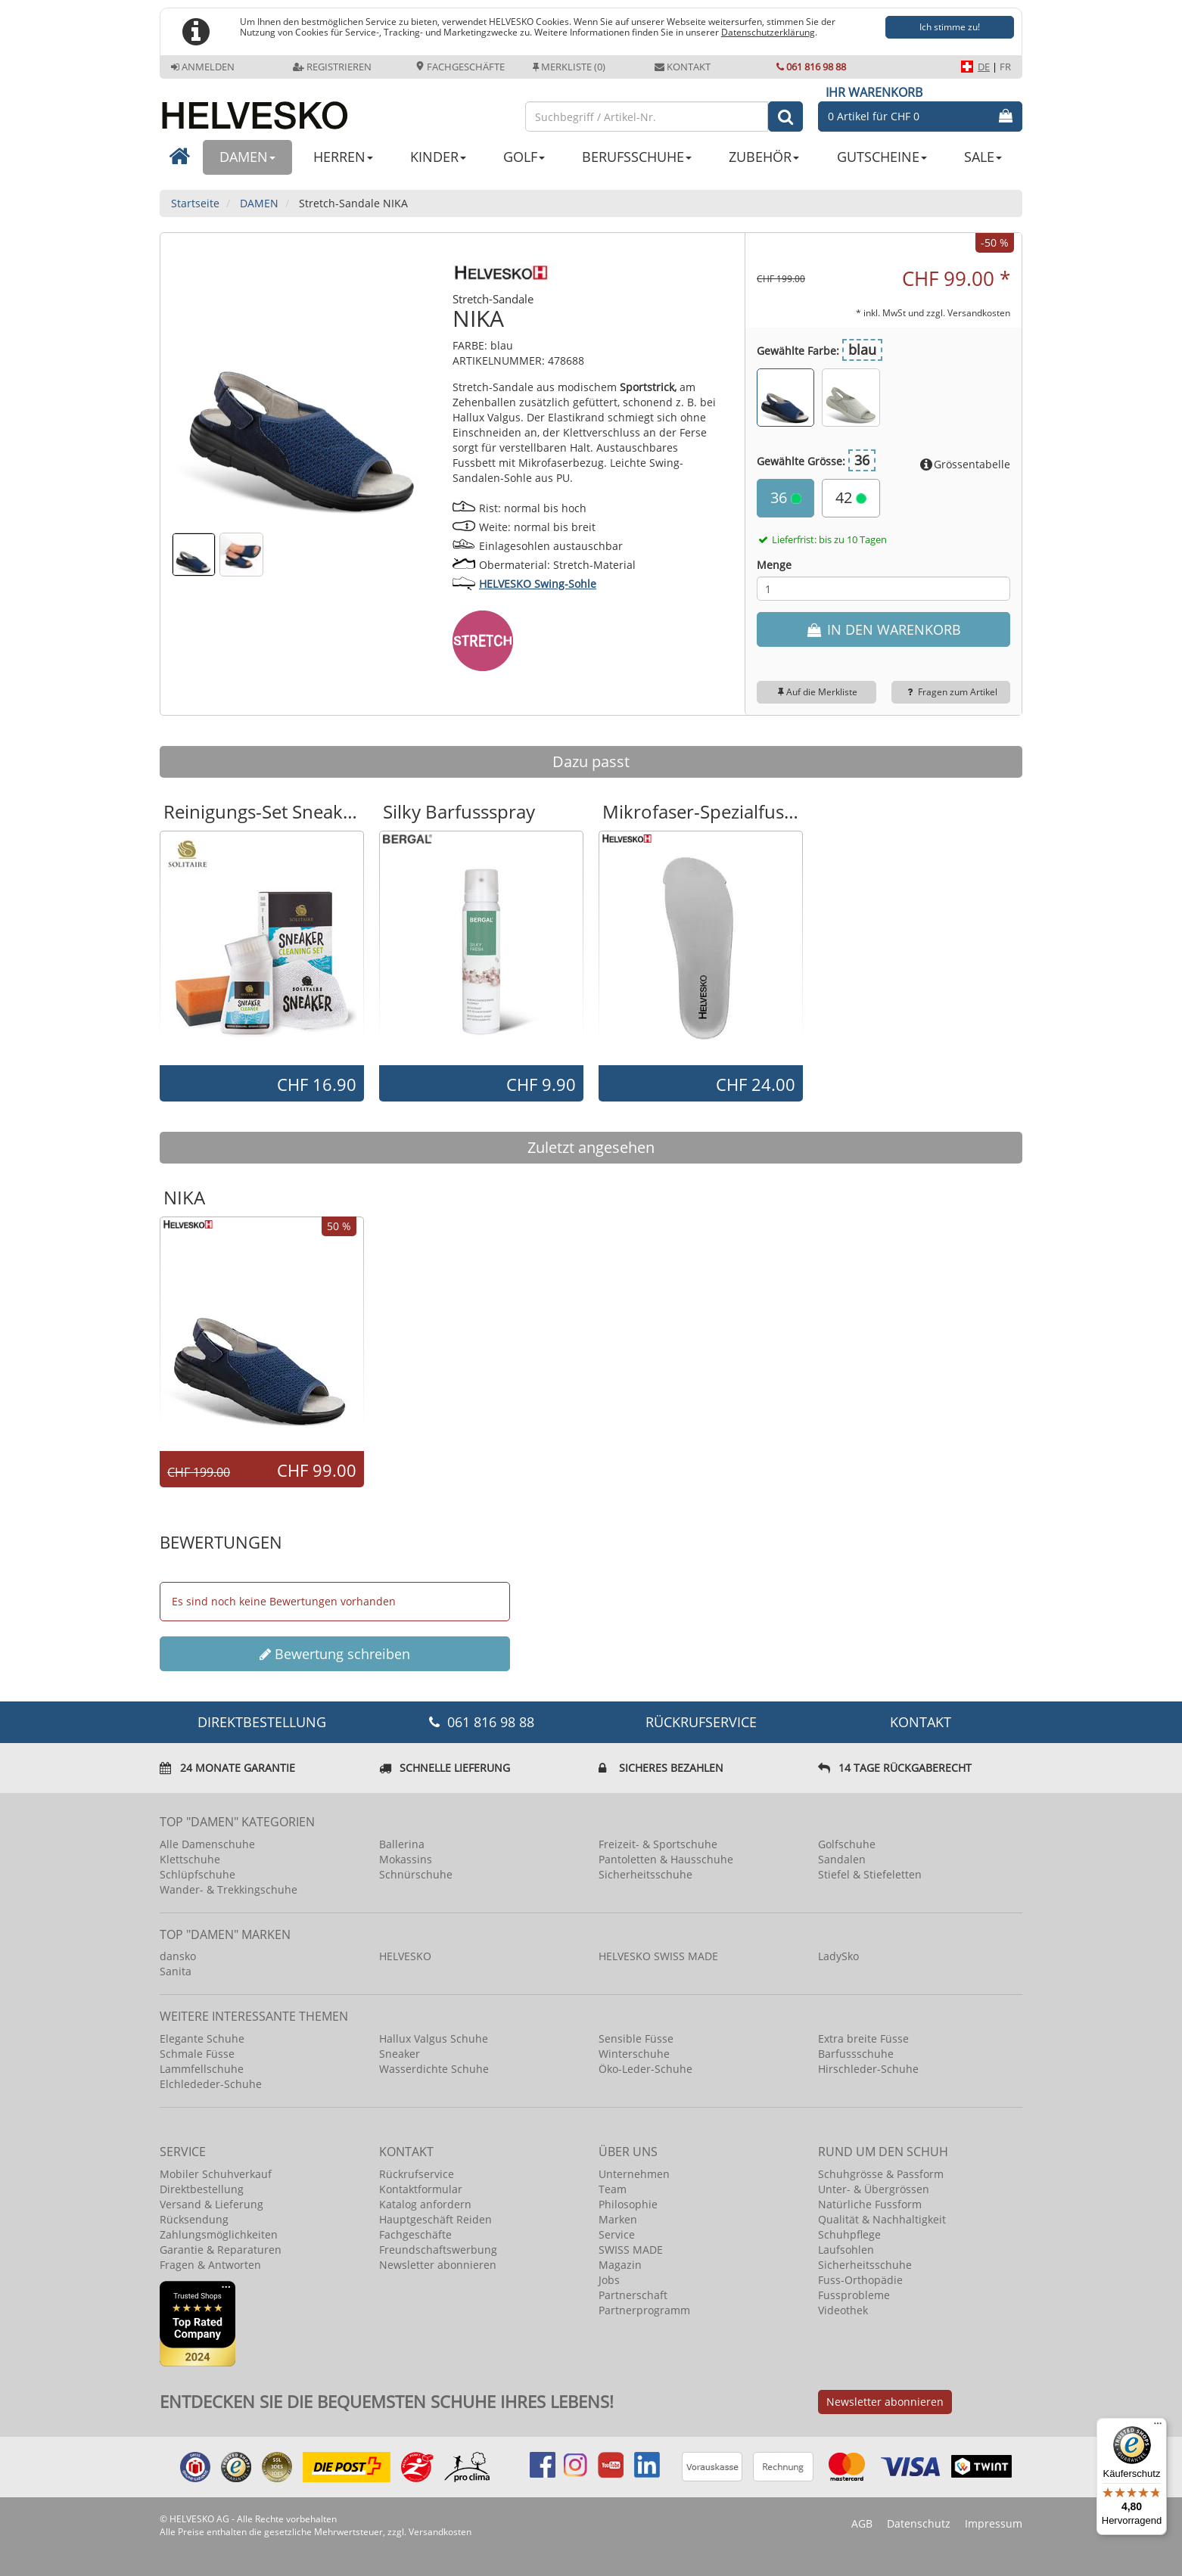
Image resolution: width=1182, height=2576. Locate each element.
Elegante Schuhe (202, 2038)
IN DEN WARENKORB (883, 629)
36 (785, 497)
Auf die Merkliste (816, 691)
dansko (178, 1956)
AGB (862, 2523)
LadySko (838, 1956)
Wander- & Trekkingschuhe (228, 1889)
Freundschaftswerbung (438, 2249)
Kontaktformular (420, 2189)
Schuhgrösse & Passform (881, 2174)
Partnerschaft (633, 2295)
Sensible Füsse (636, 2038)
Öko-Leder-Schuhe (645, 2069)
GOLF (524, 157)
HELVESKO (405, 1956)
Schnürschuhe (416, 1874)
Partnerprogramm (644, 2310)
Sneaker (399, 2053)
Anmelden (203, 66)
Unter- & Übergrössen (873, 2189)
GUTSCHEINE (882, 157)
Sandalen (842, 1859)
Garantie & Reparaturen (221, 2249)
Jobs (609, 2280)
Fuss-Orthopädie (860, 2280)
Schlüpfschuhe (197, 1874)
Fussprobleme (854, 2295)
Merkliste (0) (569, 66)
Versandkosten (978, 312)
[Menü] (1158, 2427)
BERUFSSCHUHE (637, 157)
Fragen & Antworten (210, 2264)
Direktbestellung (202, 2189)
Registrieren (332, 66)
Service (617, 2234)
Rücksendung (194, 2219)
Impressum (993, 2523)
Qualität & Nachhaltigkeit (882, 2219)
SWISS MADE (631, 2249)
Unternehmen (634, 2174)
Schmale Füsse (197, 2053)
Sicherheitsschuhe (645, 1874)
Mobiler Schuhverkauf (216, 2174)
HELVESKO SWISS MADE (658, 1956)
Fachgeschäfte (460, 66)
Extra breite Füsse (863, 2038)
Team (613, 2189)
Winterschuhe (634, 2053)
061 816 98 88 (811, 66)
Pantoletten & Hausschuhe (666, 1859)
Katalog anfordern (425, 2204)
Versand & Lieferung (211, 2204)
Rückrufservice (701, 1722)
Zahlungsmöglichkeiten (219, 2234)
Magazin (620, 2264)
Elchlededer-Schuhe (211, 2084)
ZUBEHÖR (764, 157)
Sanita (175, 1971)
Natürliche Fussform (870, 2204)
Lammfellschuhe (202, 2069)
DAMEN (247, 157)
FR (1005, 66)
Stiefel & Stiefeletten (870, 1874)
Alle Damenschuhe (207, 1844)
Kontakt (683, 66)
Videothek (843, 2310)
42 (850, 497)
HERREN (343, 157)
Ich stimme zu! (949, 26)
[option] (262, 947)
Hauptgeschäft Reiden (435, 2219)
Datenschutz (918, 2523)
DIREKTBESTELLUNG (262, 1722)
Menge (774, 565)
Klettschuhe (190, 1859)
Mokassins (405, 1859)
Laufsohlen (846, 2249)
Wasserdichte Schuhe (434, 2069)
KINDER (438, 157)
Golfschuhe (847, 1844)
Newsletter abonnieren (437, 2264)
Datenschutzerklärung (768, 32)
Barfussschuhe (856, 2053)
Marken (618, 2219)
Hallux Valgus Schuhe (433, 2038)
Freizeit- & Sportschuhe (658, 1844)
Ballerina (402, 1844)
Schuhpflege (849, 2234)
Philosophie (628, 2204)
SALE (983, 157)
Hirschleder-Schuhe (868, 2069)
